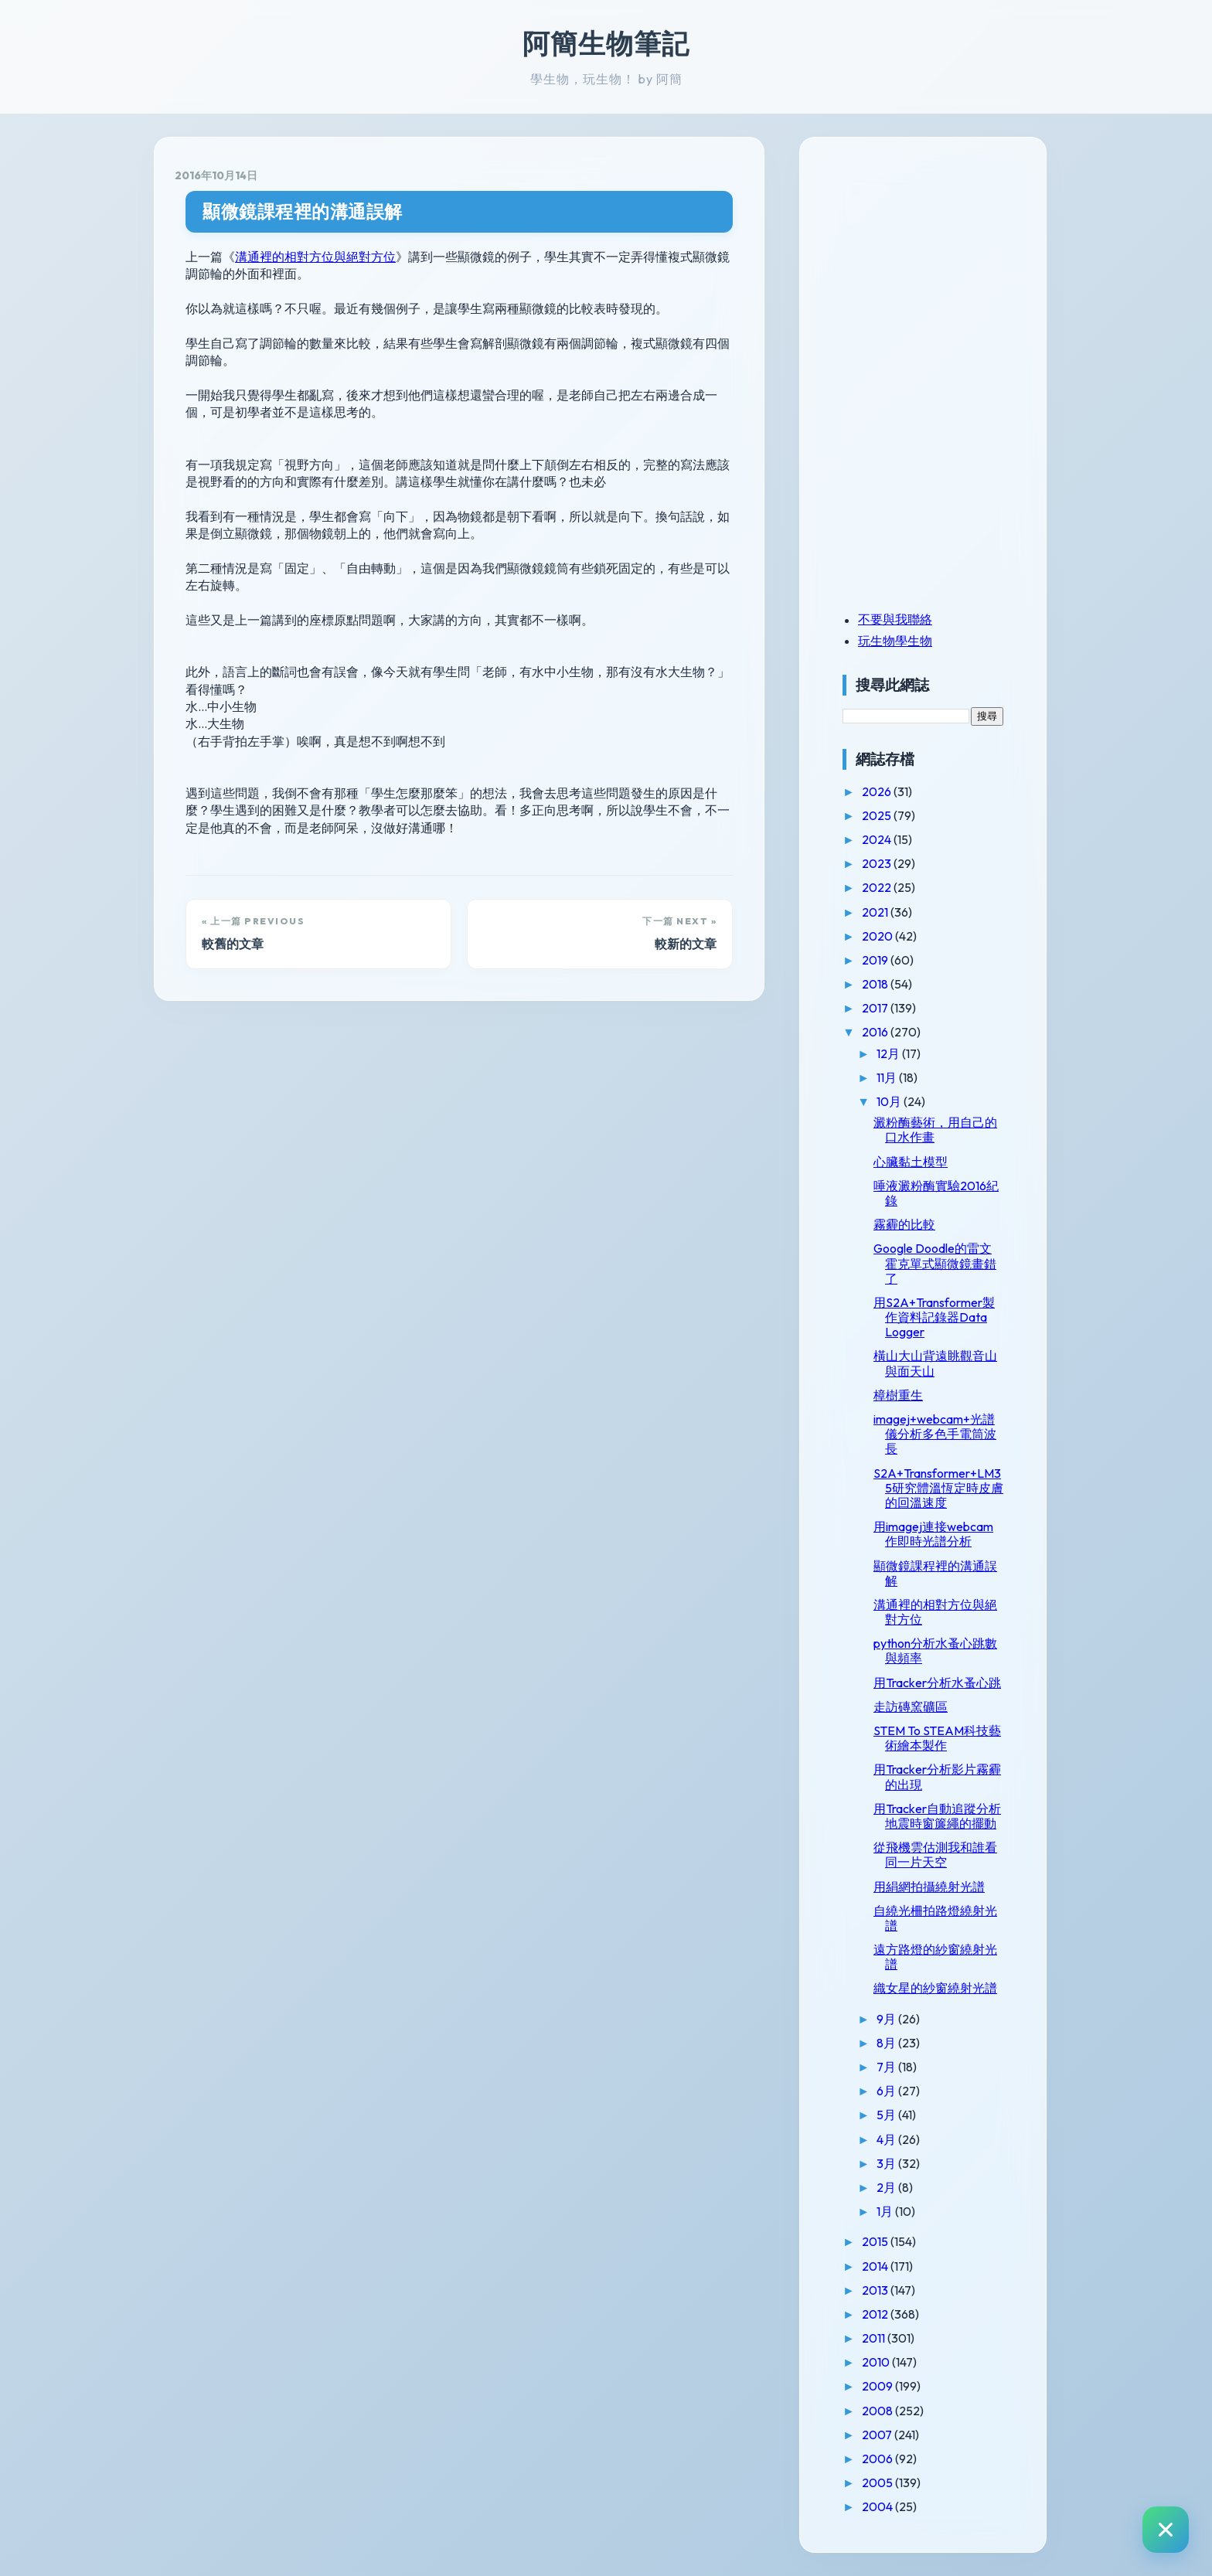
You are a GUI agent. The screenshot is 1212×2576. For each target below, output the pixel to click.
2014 (876, 2266)
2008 (878, 2410)
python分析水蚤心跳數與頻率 (935, 1650)
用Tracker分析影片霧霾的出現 (937, 1776)
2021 (876, 912)
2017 (876, 1008)
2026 (878, 791)
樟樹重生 (898, 1395)
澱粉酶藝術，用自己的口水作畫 (935, 1129)
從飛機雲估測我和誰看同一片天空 (935, 1854)
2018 (876, 984)
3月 (887, 2163)
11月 (888, 1077)
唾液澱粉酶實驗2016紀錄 (936, 1193)
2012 (876, 2314)
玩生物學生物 (895, 640)
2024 (878, 839)
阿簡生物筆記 (606, 43)
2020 (878, 936)
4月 (887, 2139)
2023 (878, 863)
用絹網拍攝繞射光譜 (929, 1886)
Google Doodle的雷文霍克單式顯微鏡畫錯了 (934, 1262)
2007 (878, 2434)
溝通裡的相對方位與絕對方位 (315, 256)
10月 (890, 1101)
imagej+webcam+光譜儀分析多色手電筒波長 (934, 1433)
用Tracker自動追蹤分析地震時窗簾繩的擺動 (937, 1816)
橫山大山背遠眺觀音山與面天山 (935, 1363)
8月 (887, 2042)
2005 (878, 2482)
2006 (878, 2458)
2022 (878, 887)
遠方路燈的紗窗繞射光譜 (935, 1956)
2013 (876, 2290)
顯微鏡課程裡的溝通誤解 (303, 211)
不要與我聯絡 (895, 619)
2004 (878, 2506)
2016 (876, 1032)
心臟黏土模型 (910, 1161)
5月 (887, 2114)
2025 (878, 815)
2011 (874, 2338)
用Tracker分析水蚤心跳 (937, 1682)
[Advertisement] (939, 265)
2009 (878, 2386)
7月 (887, 2066)
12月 (889, 1053)
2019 (876, 960)
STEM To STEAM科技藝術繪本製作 (937, 1738)
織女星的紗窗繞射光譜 (935, 1988)
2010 (877, 2362)
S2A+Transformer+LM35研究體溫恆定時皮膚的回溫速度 (938, 1487)
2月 (887, 2187)
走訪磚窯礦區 (910, 1706)
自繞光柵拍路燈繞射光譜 (935, 1918)
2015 (876, 2241)
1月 (886, 2211)
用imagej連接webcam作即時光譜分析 (933, 1534)
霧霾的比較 (904, 1224)
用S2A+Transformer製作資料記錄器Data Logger (934, 1317)
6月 (887, 2090)
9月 (887, 2018)
